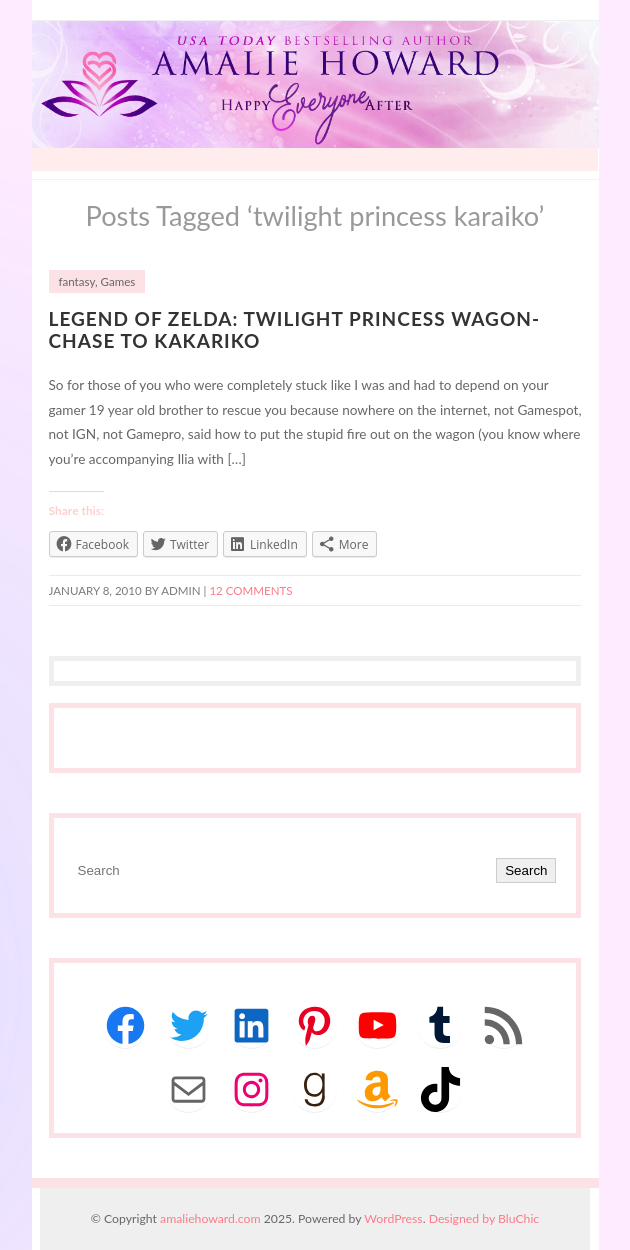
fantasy (77, 281)
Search (526, 870)
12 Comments (250, 590)
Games (118, 281)
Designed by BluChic (484, 1218)
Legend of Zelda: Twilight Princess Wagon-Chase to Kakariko (295, 330)
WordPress (393, 1218)
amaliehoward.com (210, 1218)
